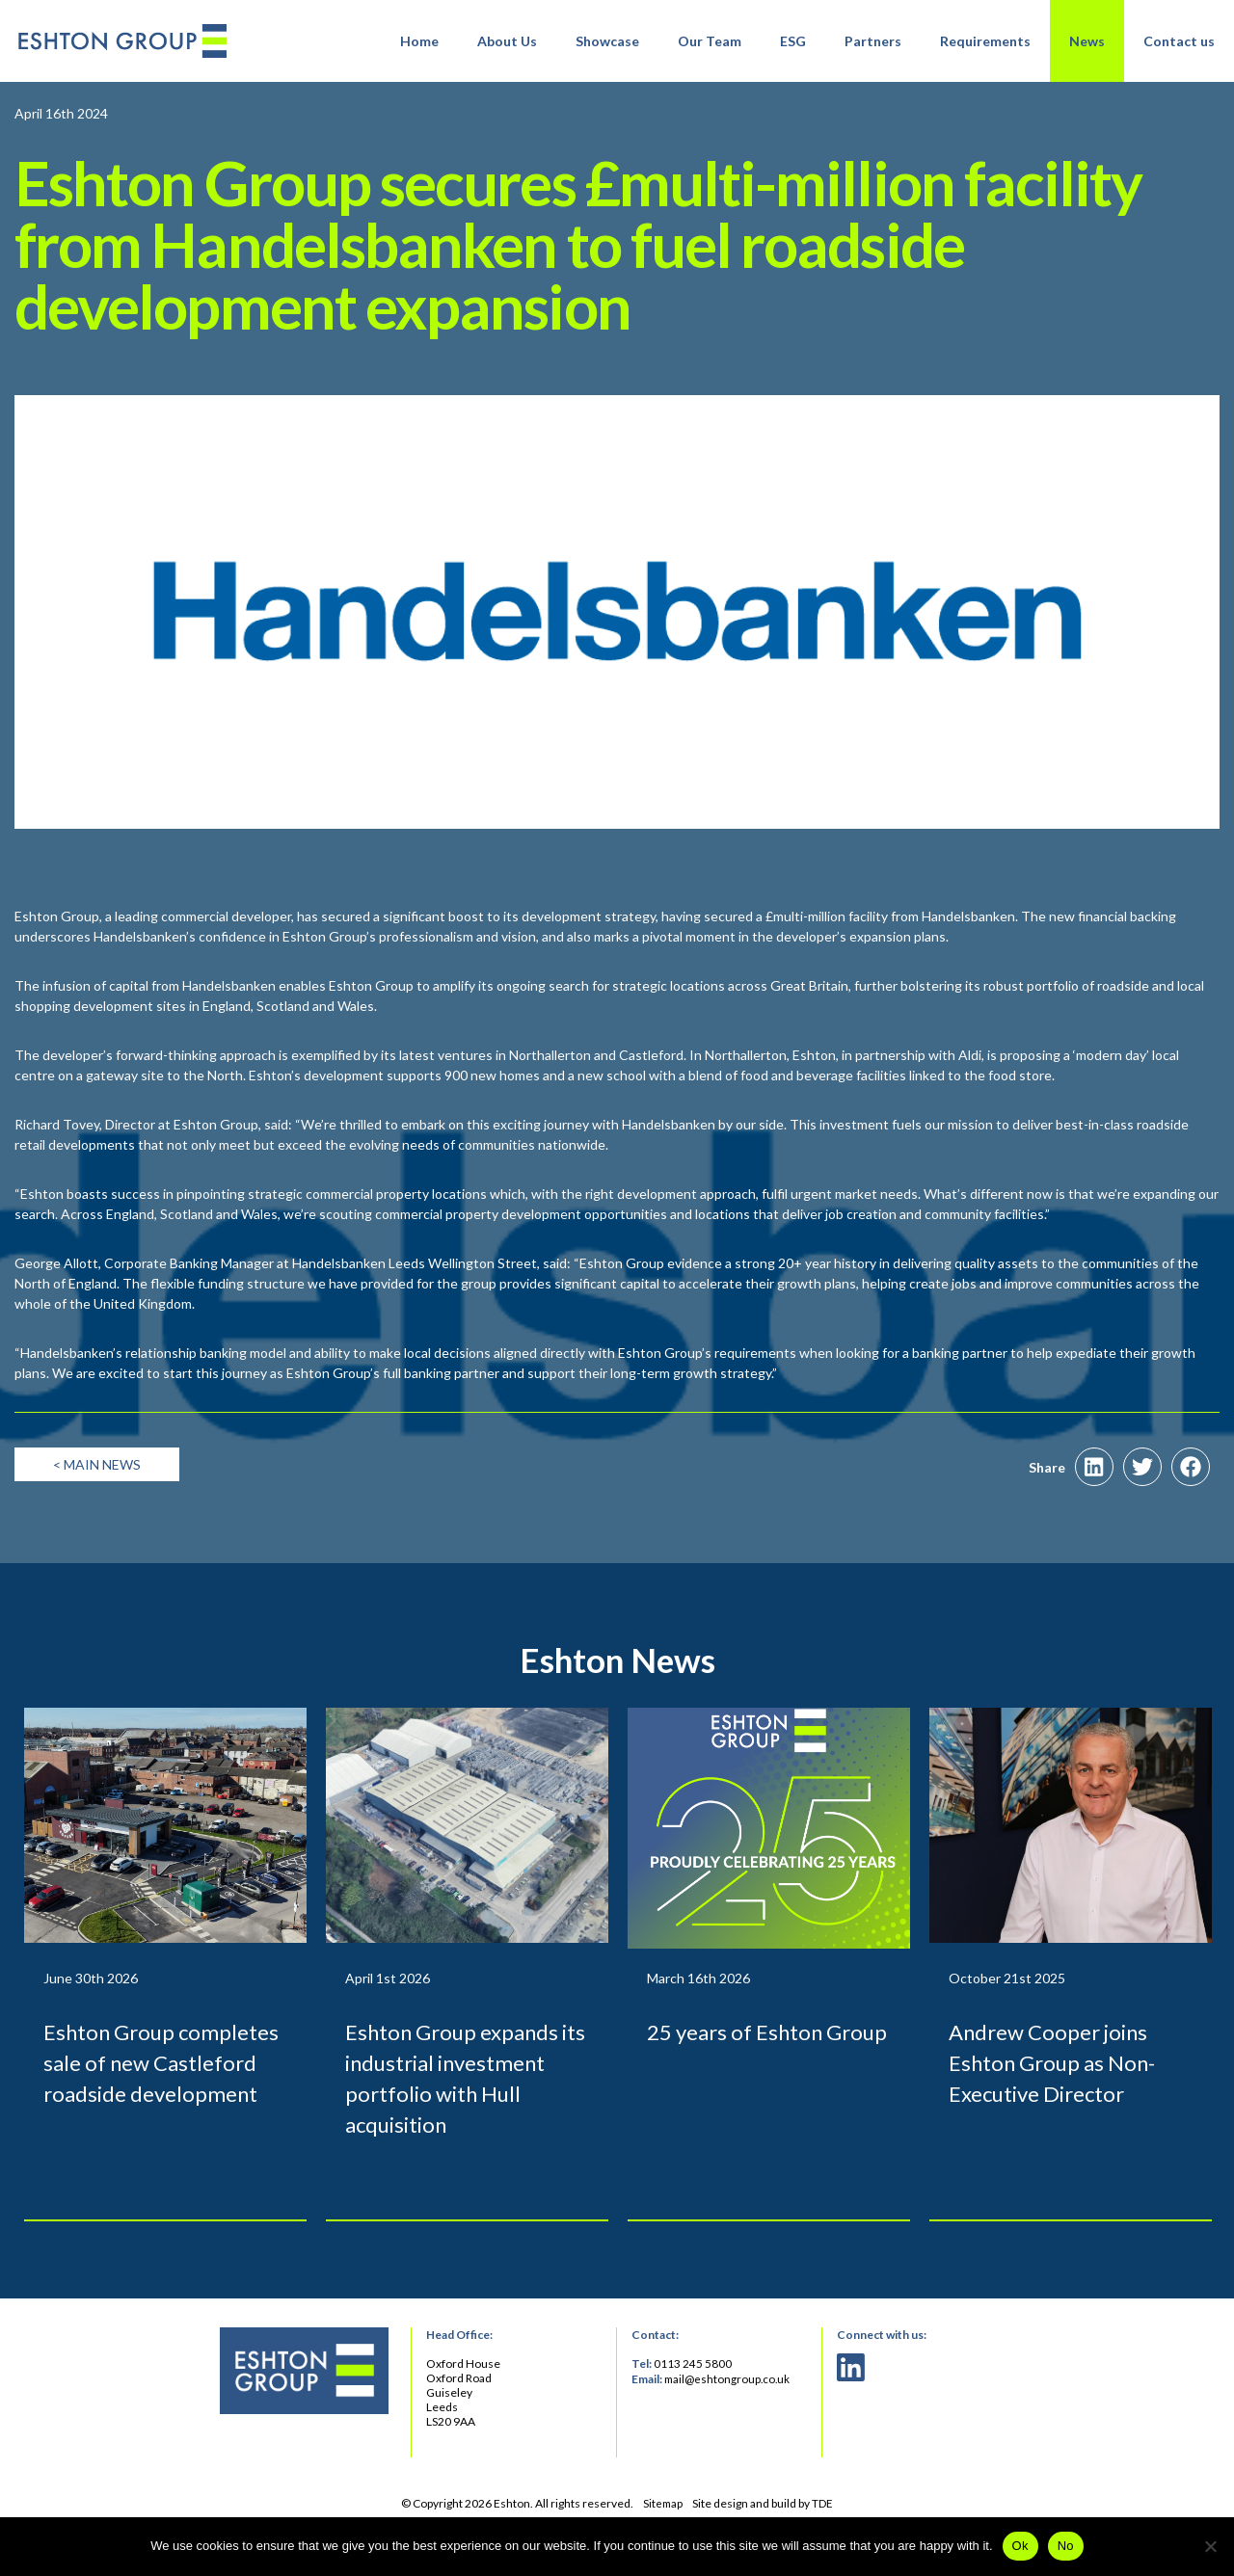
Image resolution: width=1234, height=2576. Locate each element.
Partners (873, 41)
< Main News (97, 1501)
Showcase (607, 41)
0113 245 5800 (693, 2400)
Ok (1020, 2545)
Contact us (1179, 41)
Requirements (985, 41)
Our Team (709, 41)
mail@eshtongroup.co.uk (728, 2414)
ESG (793, 41)
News (1087, 41)
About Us (507, 41)
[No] (1210, 2546)
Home (419, 41)
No (1066, 2545)
